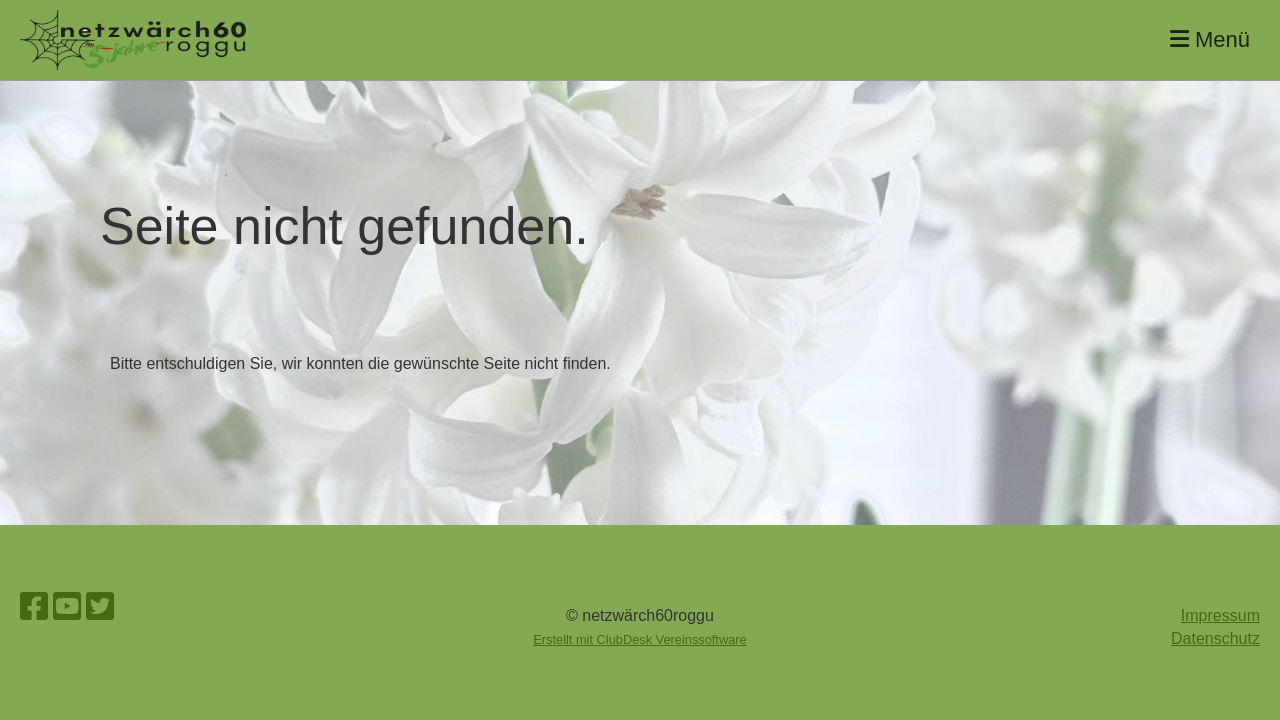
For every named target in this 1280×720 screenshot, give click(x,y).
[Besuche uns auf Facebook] (34, 607)
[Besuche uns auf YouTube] (67, 607)
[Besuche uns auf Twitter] (100, 607)
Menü (1210, 39)
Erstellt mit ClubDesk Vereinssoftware (639, 639)
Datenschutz (1215, 638)
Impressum (1220, 615)
